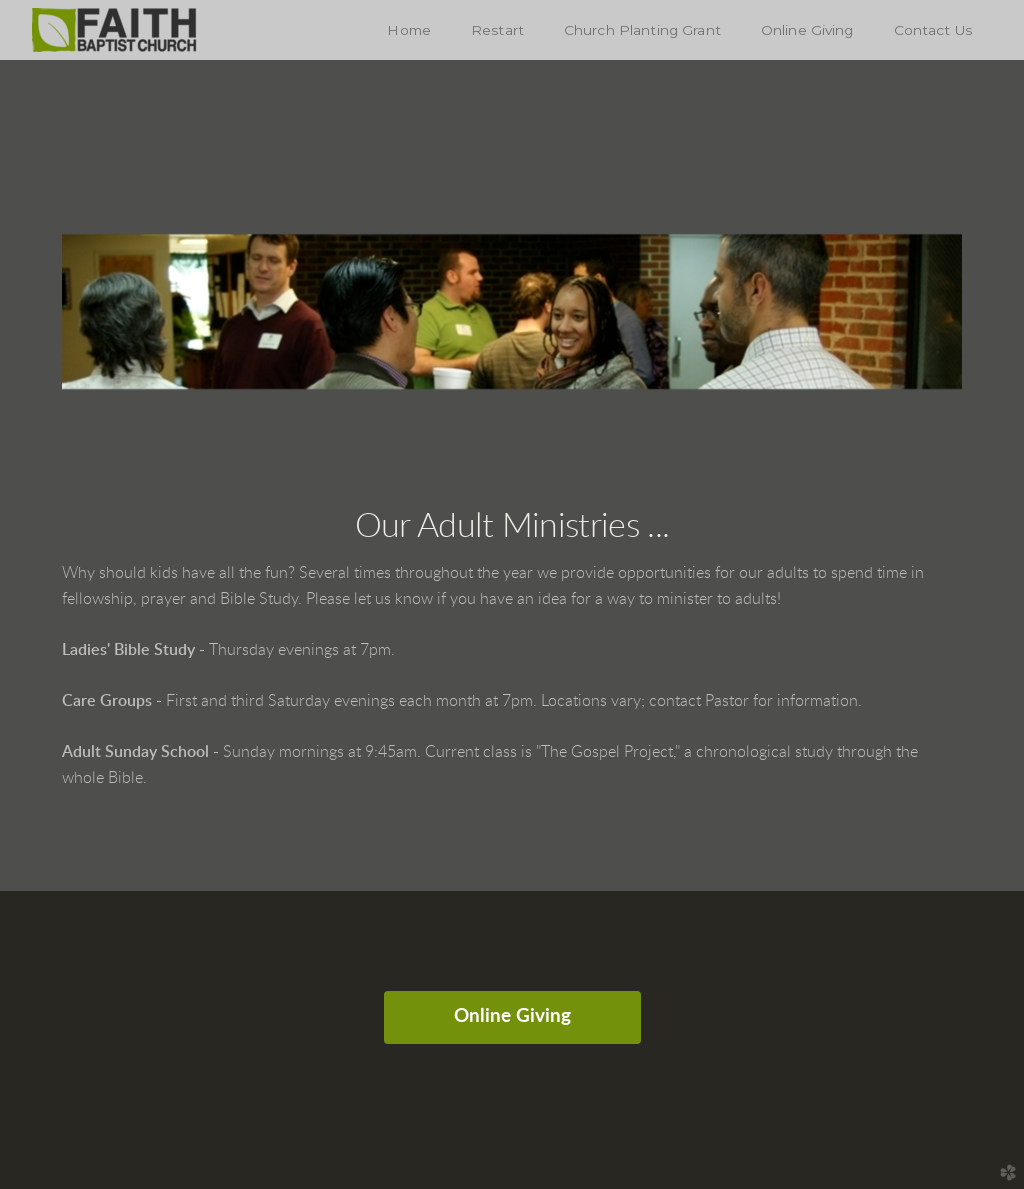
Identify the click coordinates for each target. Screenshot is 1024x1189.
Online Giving (512, 1016)
